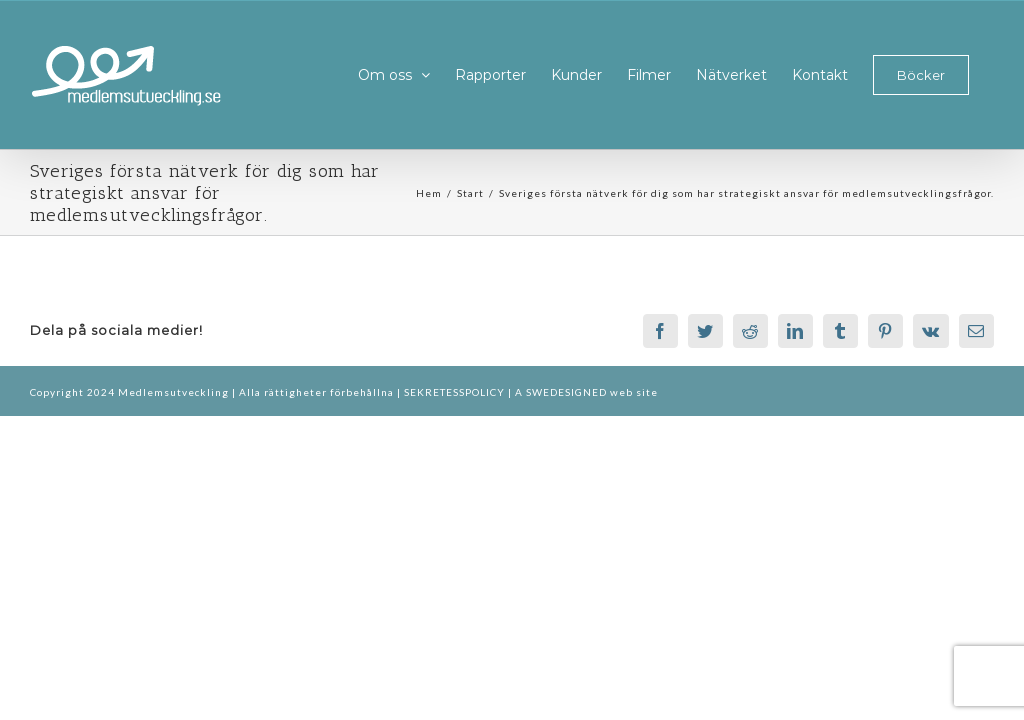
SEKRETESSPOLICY (456, 392)
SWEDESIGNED (566, 392)
